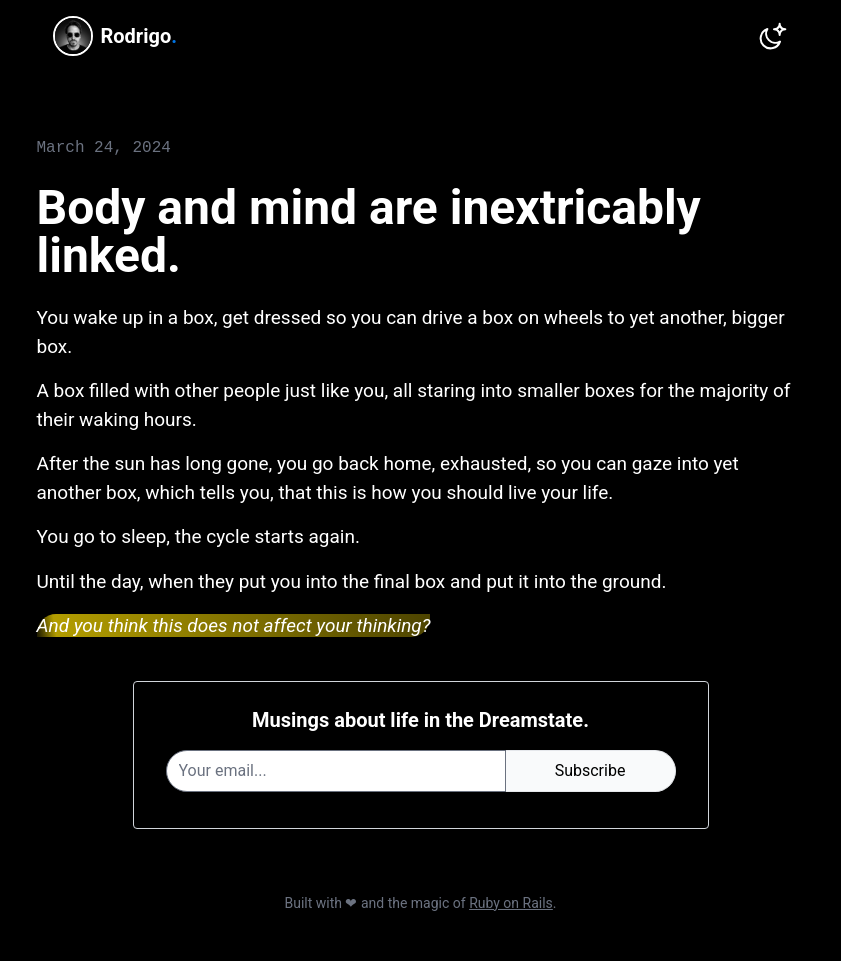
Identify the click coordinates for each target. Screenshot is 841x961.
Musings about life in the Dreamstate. (420, 720)
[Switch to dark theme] (773, 36)
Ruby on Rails (511, 903)
